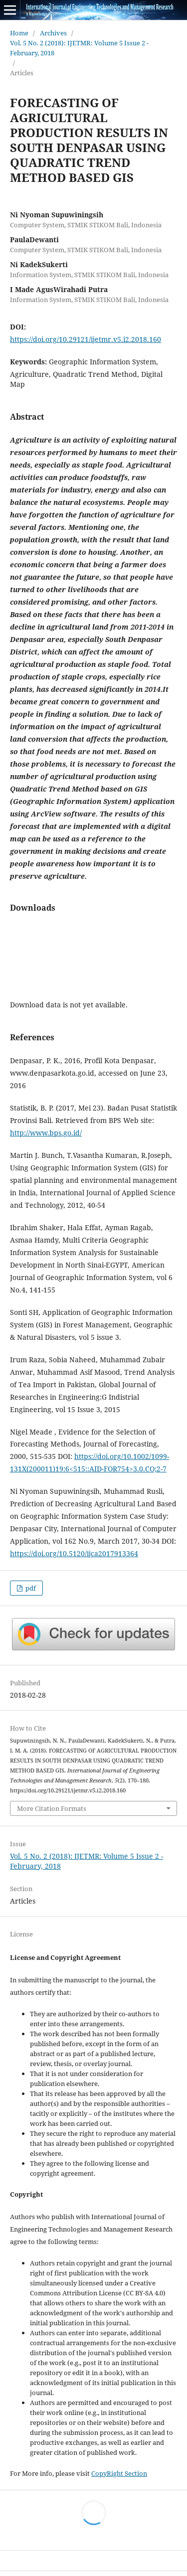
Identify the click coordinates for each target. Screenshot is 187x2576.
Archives (53, 32)
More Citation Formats (51, 1808)
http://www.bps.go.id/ (46, 1132)
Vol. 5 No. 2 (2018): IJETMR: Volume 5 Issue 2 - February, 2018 (79, 47)
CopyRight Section (119, 2473)
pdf (30, 1588)
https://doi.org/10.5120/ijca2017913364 (74, 1553)
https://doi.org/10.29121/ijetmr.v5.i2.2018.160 (85, 339)
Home (19, 32)
